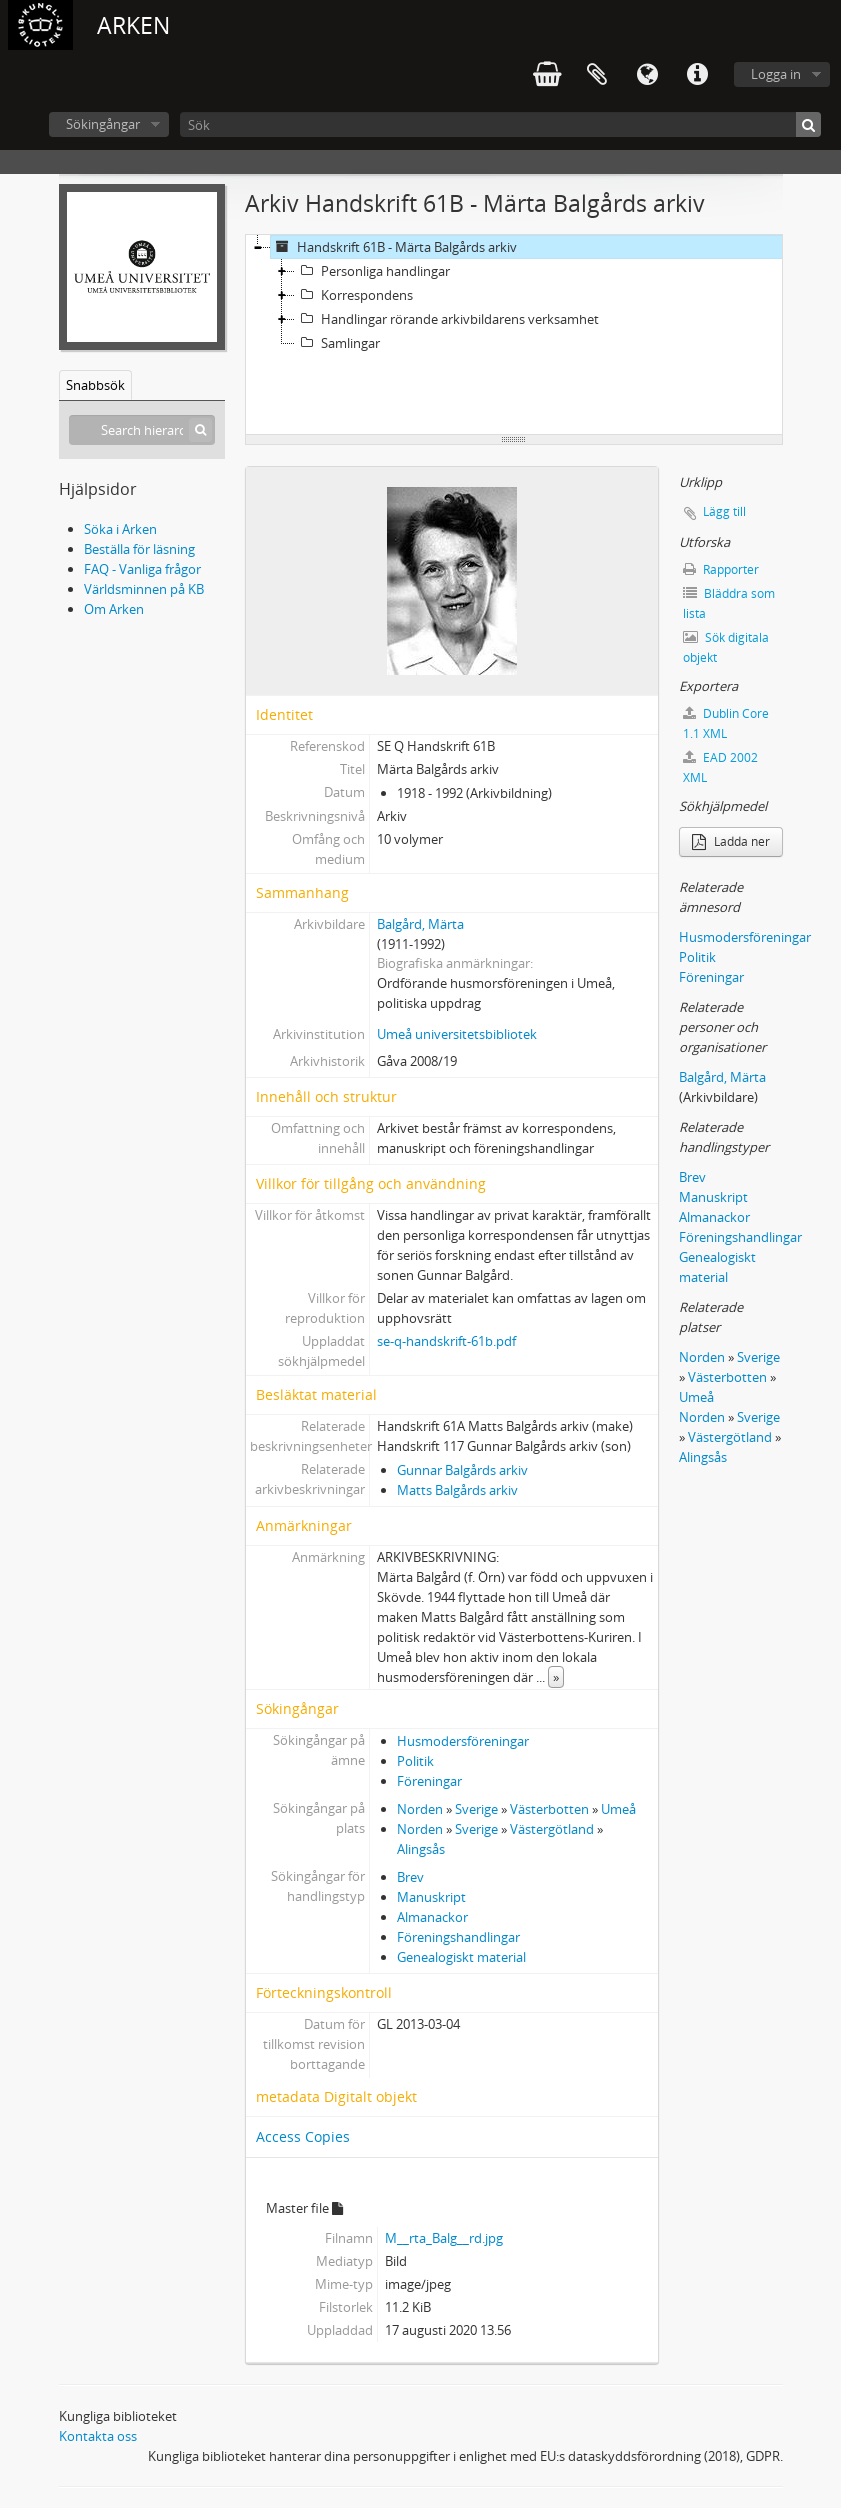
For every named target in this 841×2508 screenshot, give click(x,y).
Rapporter (721, 569)
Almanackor (432, 1917)
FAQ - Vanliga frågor (142, 569)
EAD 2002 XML (720, 767)
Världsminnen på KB (144, 589)
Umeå (618, 1809)
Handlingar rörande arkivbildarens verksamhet (447, 319)
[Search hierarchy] (142, 430)
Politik (415, 1761)
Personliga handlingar (372, 271)
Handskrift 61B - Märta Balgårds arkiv (394, 247)
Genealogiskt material (461, 1957)
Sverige (476, 1809)
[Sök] (500, 124)
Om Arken (114, 609)
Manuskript (431, 1897)
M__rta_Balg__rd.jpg (444, 2238)
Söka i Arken (120, 529)
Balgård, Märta (420, 924)
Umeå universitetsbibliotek (457, 1034)
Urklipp (597, 75)
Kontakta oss (98, 2436)
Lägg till (724, 511)
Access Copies (303, 2136)
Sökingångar (103, 124)
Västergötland (552, 1829)
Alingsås (421, 1849)
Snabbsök (95, 385)
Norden (420, 1809)
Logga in (776, 74)
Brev (410, 1877)
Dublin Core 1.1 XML (726, 723)
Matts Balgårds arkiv (457, 1490)
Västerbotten (549, 1809)
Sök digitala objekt (726, 647)
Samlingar (337, 343)
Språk (647, 75)
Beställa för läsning (139, 549)
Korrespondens (354, 295)
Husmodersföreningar (463, 1741)
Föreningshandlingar (458, 1937)
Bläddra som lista (729, 603)
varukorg (547, 75)
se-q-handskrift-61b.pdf (446, 1341)
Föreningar (429, 1781)
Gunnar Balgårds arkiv (462, 1470)
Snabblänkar (697, 75)
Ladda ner (731, 841)
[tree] (514, 335)
